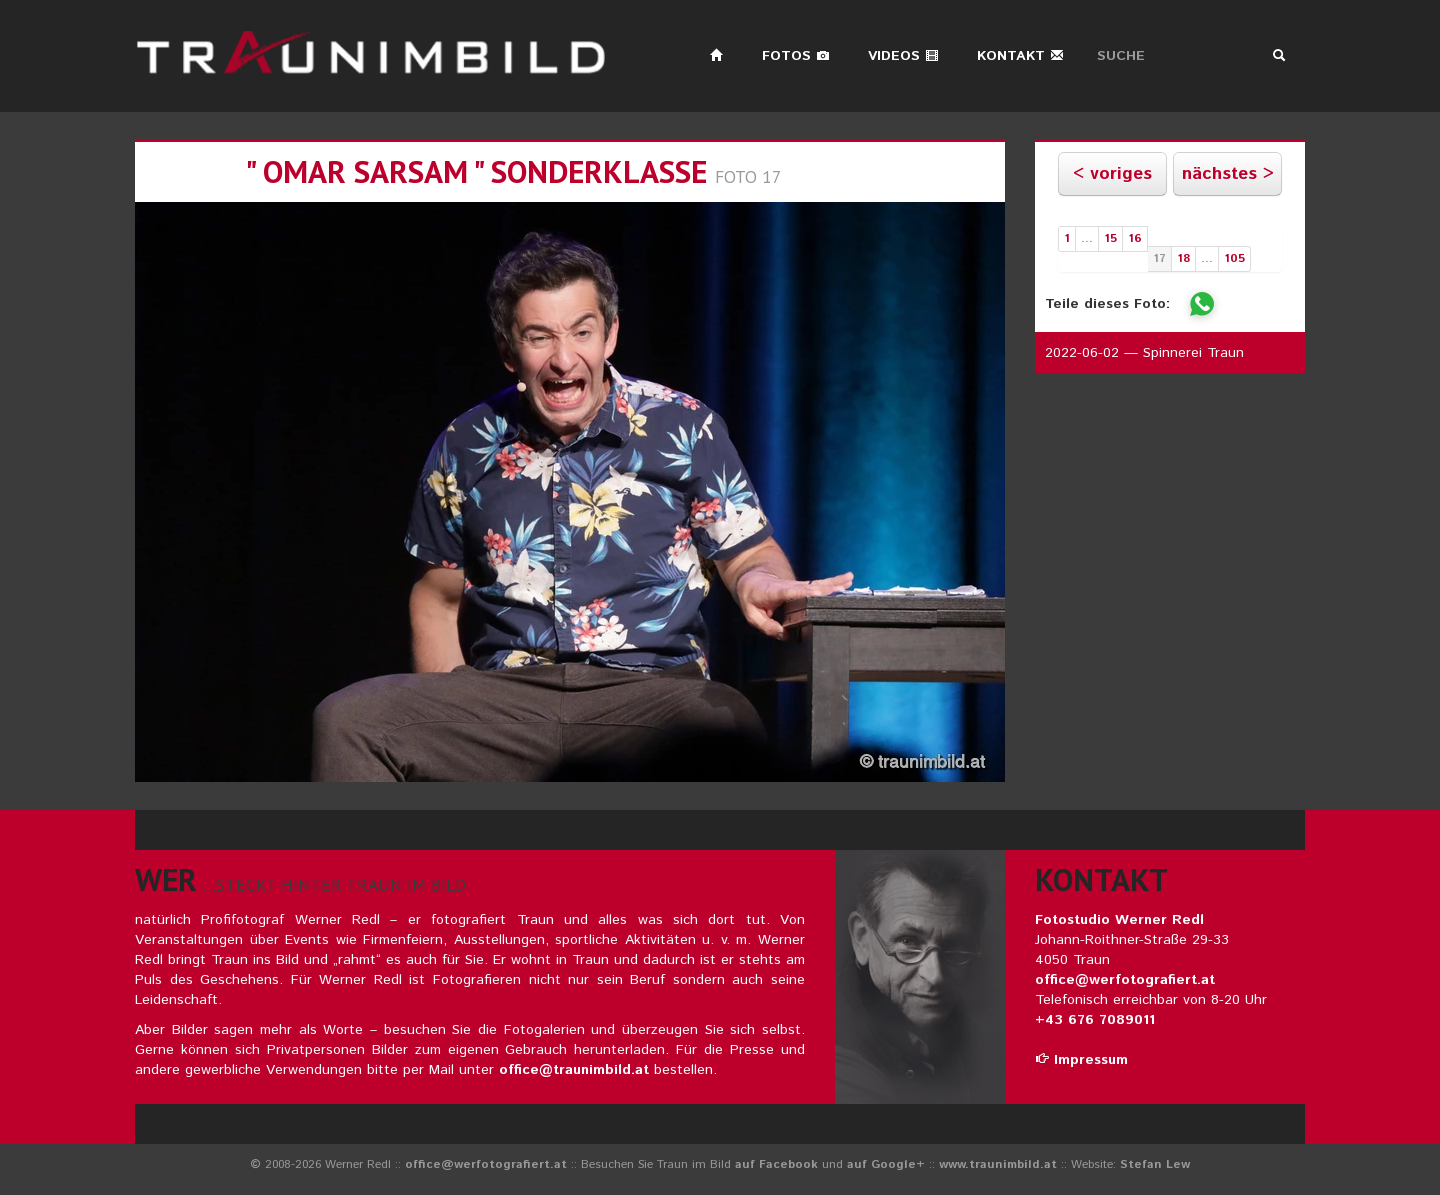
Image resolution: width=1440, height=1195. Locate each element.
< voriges (1112, 174)
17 (1159, 258)
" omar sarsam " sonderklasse (476, 171)
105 (1234, 258)
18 (1183, 258)
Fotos (796, 56)
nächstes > (1228, 174)
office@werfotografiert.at (1125, 980)
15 (1110, 238)
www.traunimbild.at (998, 1164)
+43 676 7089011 (1095, 1020)
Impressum (1081, 1060)
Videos (903, 56)
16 (1135, 238)
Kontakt (1020, 56)
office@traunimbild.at (574, 1070)
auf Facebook (776, 1164)
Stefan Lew (1155, 1164)
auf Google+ (886, 1164)
